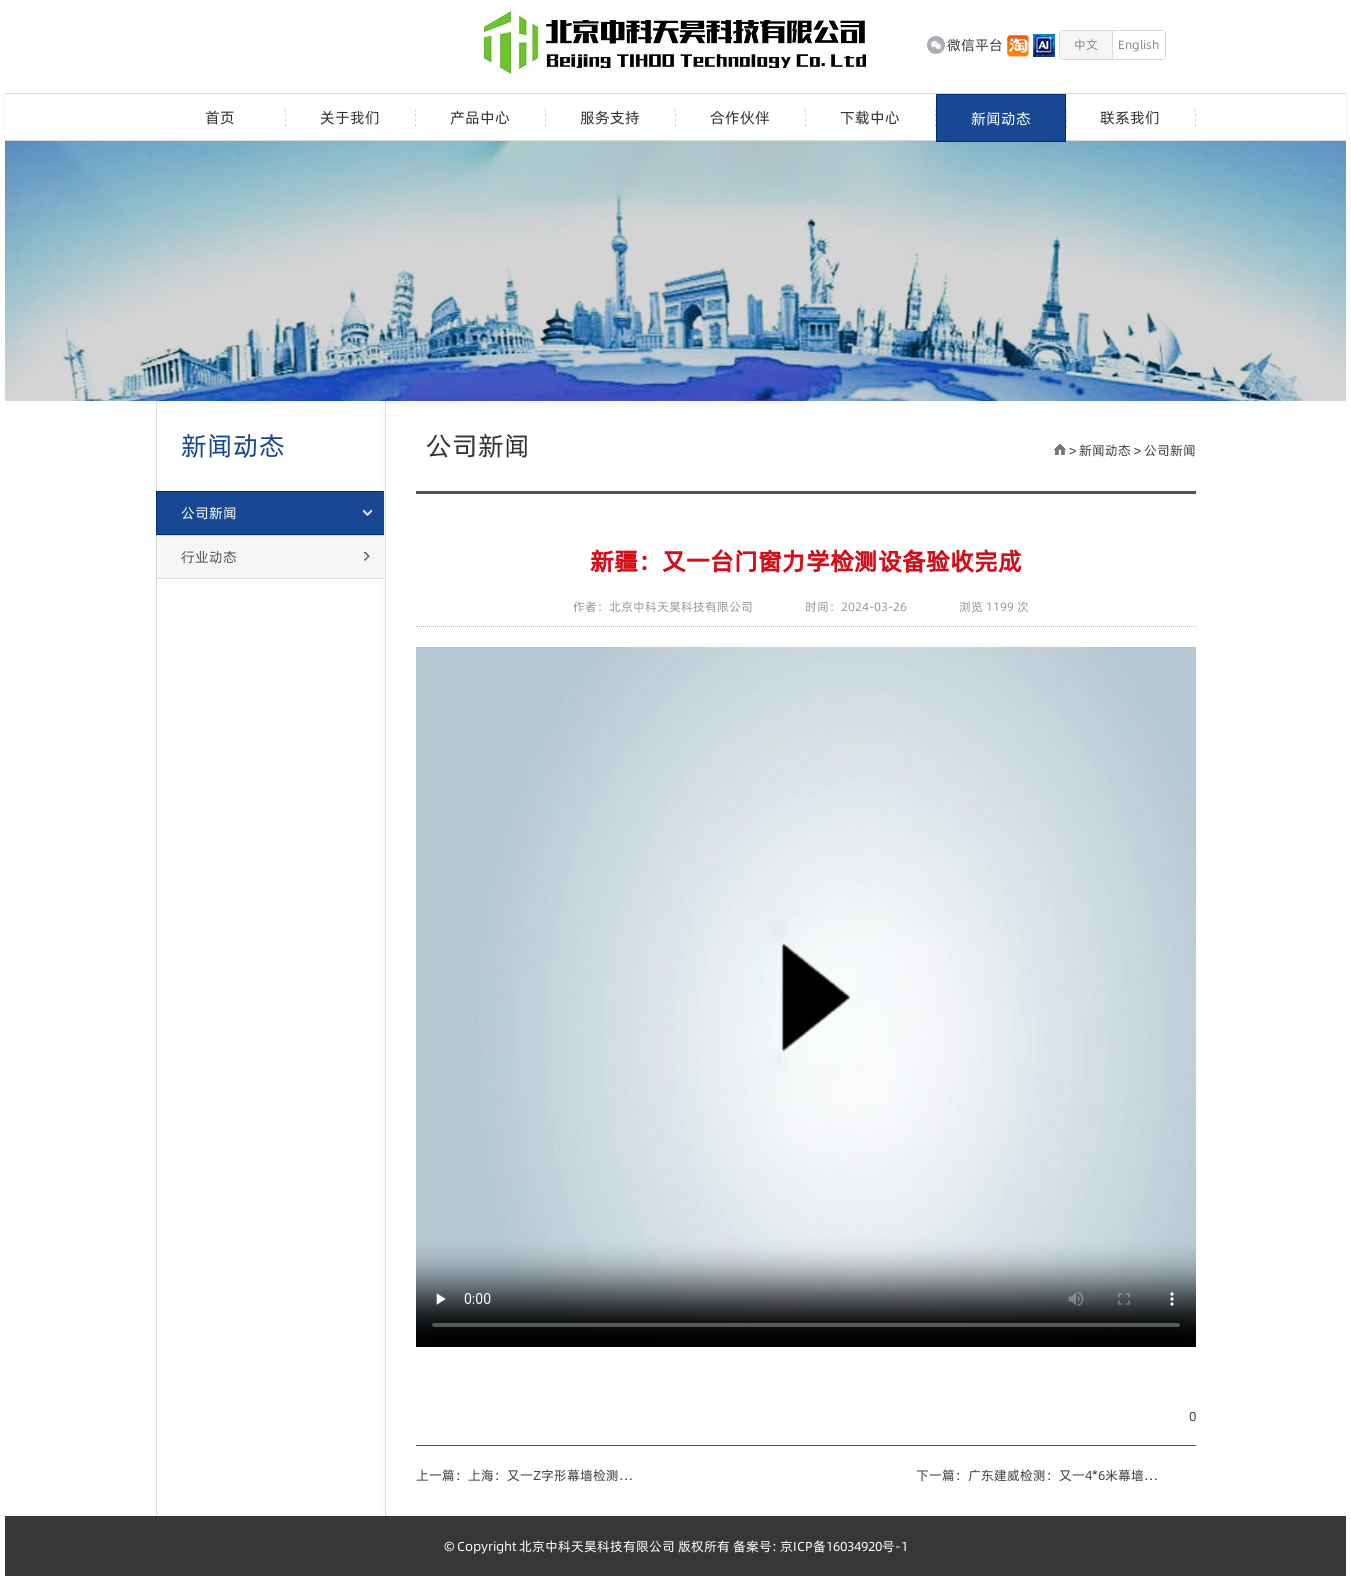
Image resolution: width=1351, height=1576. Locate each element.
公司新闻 (1170, 450)
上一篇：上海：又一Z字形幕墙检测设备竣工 (531, 1475)
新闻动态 (1001, 119)
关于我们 (350, 118)
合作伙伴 (740, 118)
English (1138, 44)
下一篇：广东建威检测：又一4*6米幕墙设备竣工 (1042, 1475)
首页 (220, 118)
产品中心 (480, 118)
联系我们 (1130, 118)
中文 (1086, 44)
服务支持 (610, 118)
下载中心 (870, 118)
